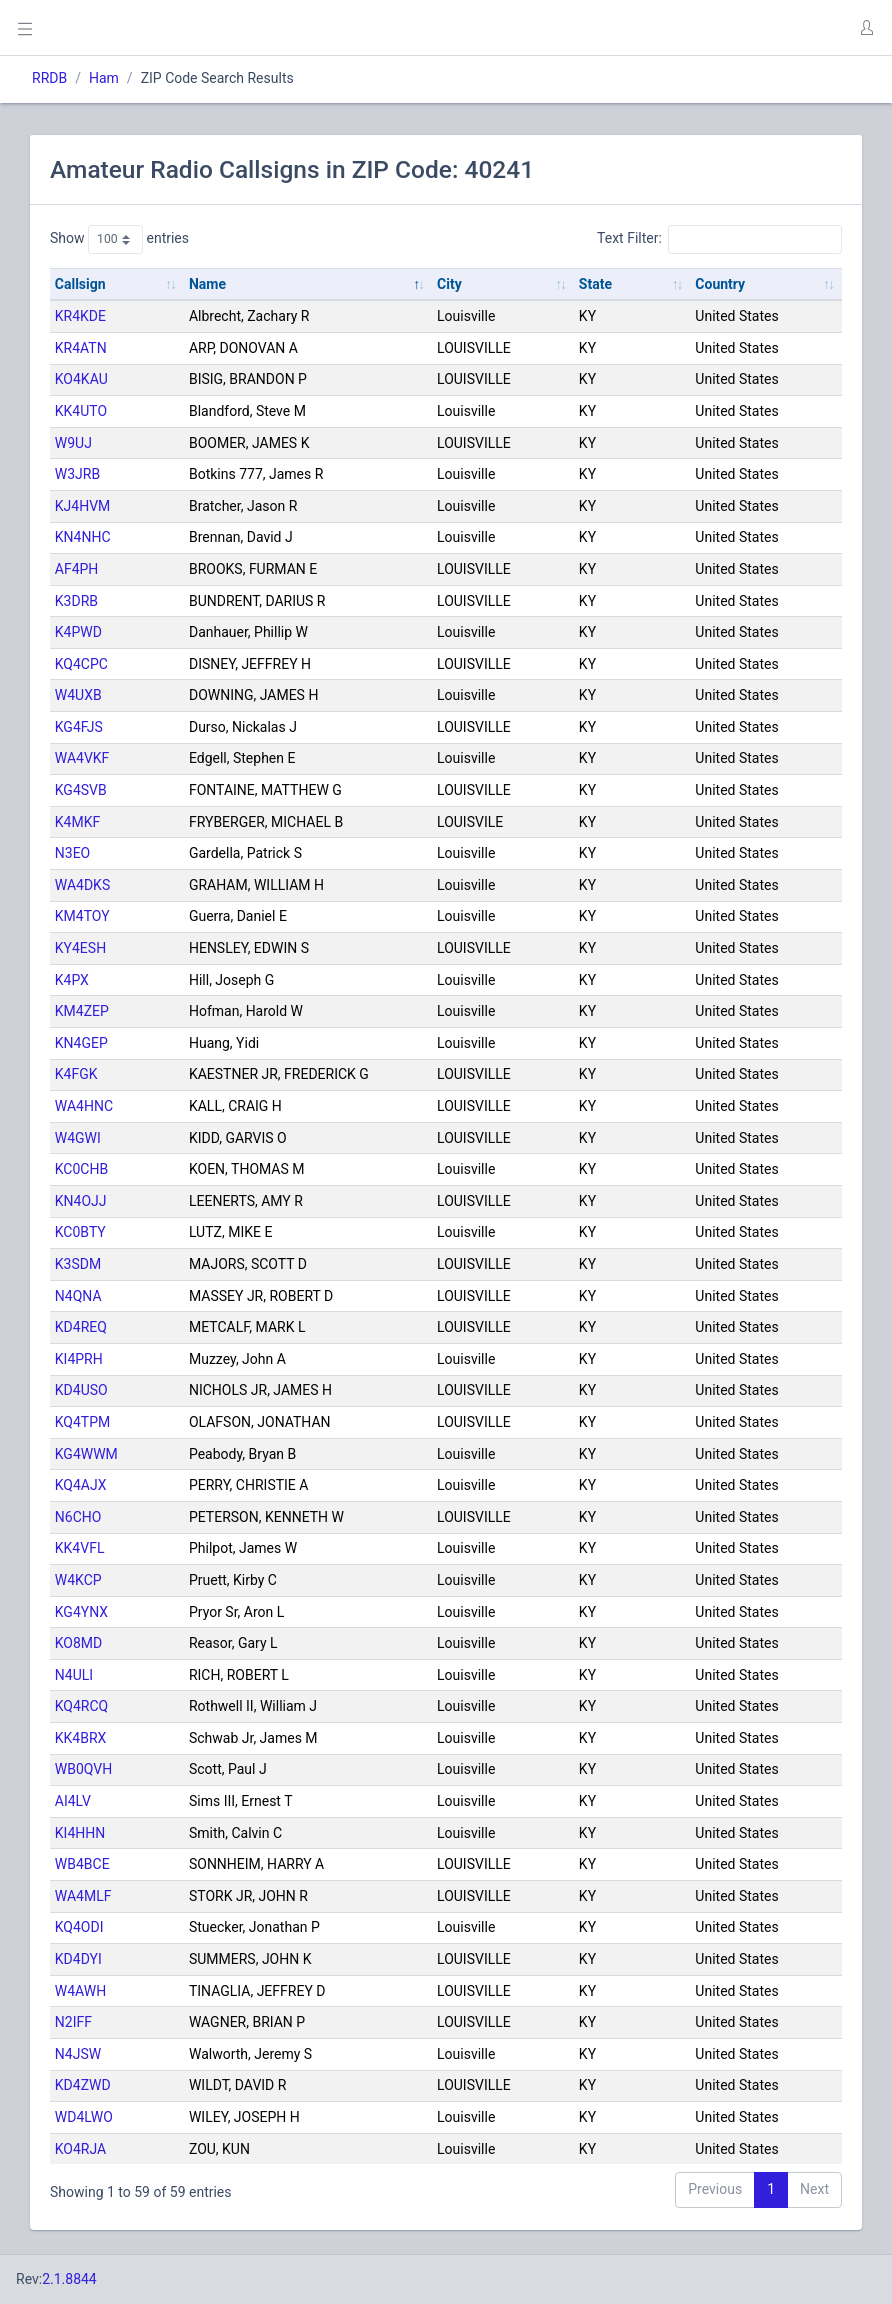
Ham (104, 78)
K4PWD (78, 632)
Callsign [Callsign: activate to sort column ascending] (80, 284)
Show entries (119, 239)
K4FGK (76, 1074)
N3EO (72, 853)
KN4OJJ (81, 1201)
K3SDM (78, 1264)
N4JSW (78, 2054)
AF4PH (77, 569)
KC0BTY (80, 1232)
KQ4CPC (81, 664)
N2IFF (73, 2022)
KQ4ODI (79, 1927)
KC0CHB (81, 1169)
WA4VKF (82, 758)
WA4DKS (82, 885)
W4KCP (78, 1580)
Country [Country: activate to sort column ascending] (720, 284)
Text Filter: (719, 239)
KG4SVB (81, 790)
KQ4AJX (81, 1485)
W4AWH (80, 1991)
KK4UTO (81, 411)
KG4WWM (86, 1454)
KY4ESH (80, 948)
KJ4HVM (83, 506)
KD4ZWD (83, 2085)
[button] (866, 28)
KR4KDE (80, 316)
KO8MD (78, 1643)
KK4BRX (81, 1738)
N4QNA (78, 1296)
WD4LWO (84, 2117)
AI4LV (73, 1801)
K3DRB (76, 601)
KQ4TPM (82, 1422)
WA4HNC (84, 1106)
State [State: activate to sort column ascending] (595, 284)
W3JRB (77, 474)
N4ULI (74, 1675)
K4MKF (77, 822)
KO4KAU (81, 379)
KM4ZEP (82, 1011)
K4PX (72, 980)
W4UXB (78, 695)
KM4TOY (82, 916)
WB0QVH (83, 1769)
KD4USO (81, 1390)
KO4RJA (80, 2149)
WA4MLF (83, 1896)
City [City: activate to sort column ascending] (449, 284)
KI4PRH (79, 1359)
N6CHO (78, 1517)
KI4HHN (80, 1833)
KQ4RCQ (81, 1706)
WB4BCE (82, 1864)
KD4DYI (78, 1959)
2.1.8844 (69, 2279)
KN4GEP (81, 1043)
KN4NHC (83, 537)
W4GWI (78, 1138)
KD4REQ (81, 1327)
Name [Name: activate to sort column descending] (207, 284)
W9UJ (73, 443)
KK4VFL (80, 1548)
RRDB (49, 78)
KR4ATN (81, 348)
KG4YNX (81, 1612)
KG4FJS (79, 727)
